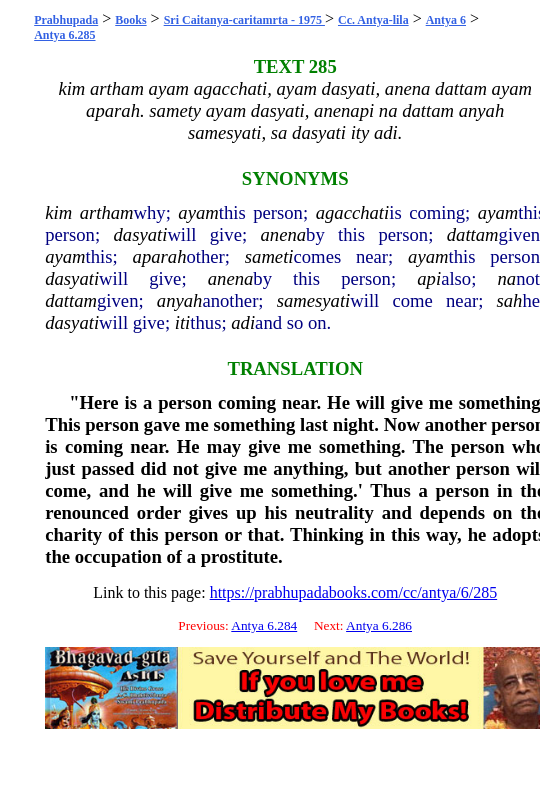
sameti (269, 256)
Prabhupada (66, 20)
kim (58, 212)
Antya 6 (446, 20)
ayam (198, 212)
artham (107, 212)
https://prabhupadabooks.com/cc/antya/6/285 (354, 592)
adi (243, 322)
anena (283, 234)
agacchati (353, 212)
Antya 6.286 (379, 625)
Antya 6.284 (264, 625)
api (429, 278)
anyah (180, 300)
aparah (160, 256)
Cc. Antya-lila (373, 20)
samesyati (314, 300)
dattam (473, 234)
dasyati (140, 234)
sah (509, 300)
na (507, 278)
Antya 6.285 (64, 35)
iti (183, 322)
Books (130, 20)
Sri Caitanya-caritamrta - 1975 (244, 20)
